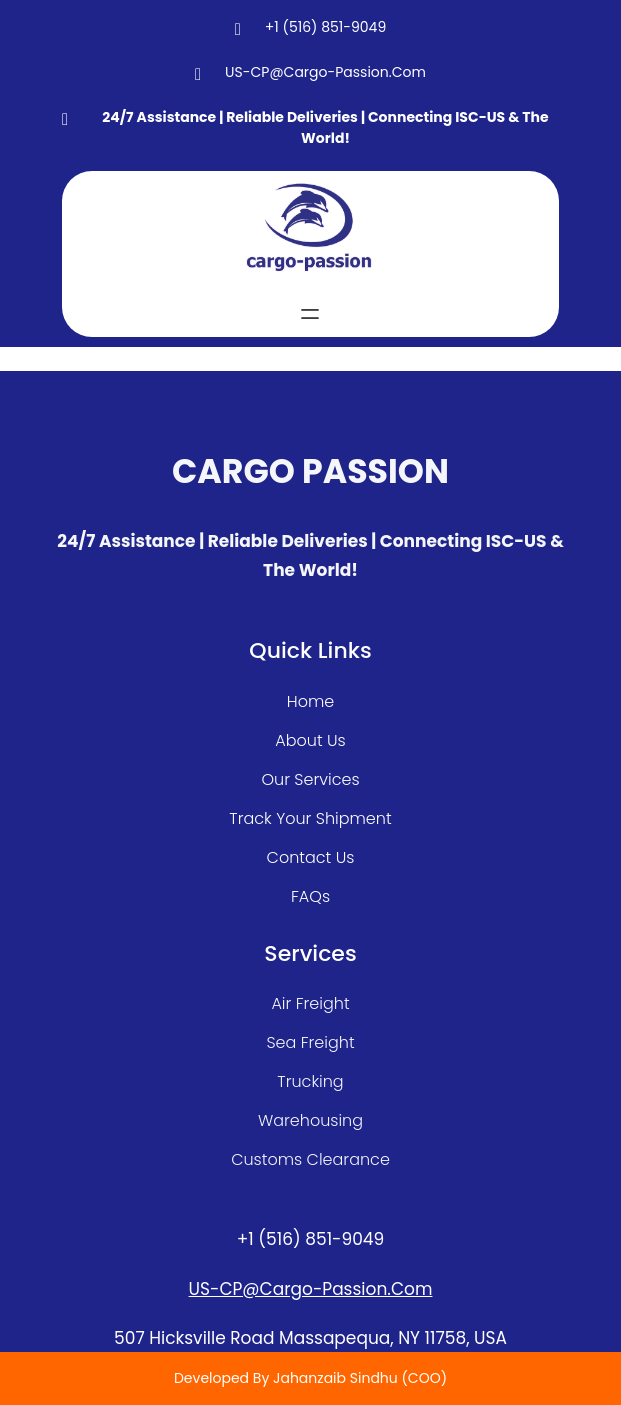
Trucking (310, 1081)
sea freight (310, 1042)
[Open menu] (310, 314)
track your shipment (310, 818)
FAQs (310, 896)
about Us (310, 740)
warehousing (310, 1120)
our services (310, 779)
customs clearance (310, 1159)
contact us (311, 857)
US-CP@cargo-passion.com (311, 1289)
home (310, 701)
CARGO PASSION (310, 471)
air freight (310, 1003)
